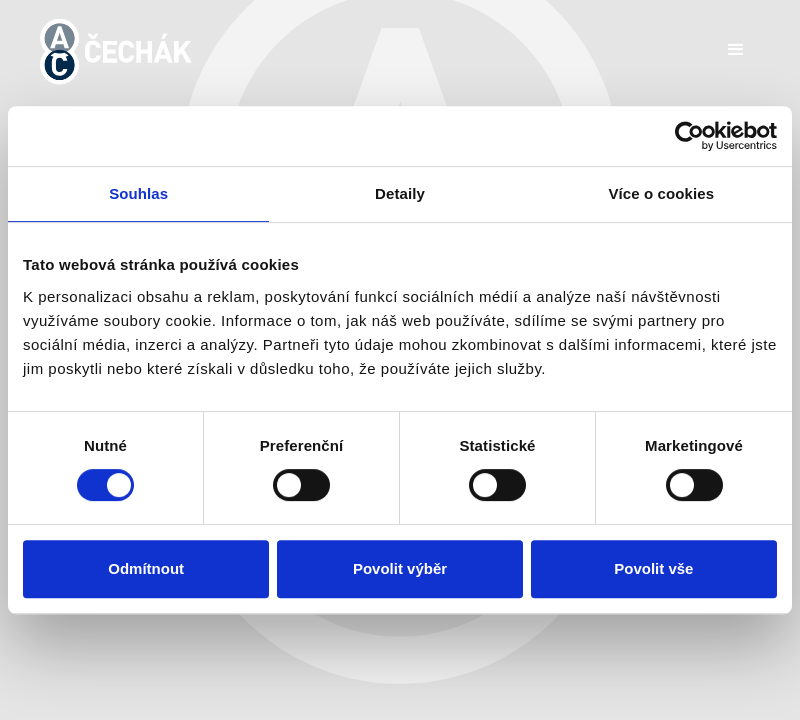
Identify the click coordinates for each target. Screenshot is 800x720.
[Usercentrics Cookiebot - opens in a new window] (689, 136)
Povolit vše (653, 568)
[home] (116, 51)
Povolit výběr (400, 568)
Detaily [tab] (400, 193)
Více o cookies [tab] (662, 193)
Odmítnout (146, 568)
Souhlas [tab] (138, 193)
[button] (736, 50)
